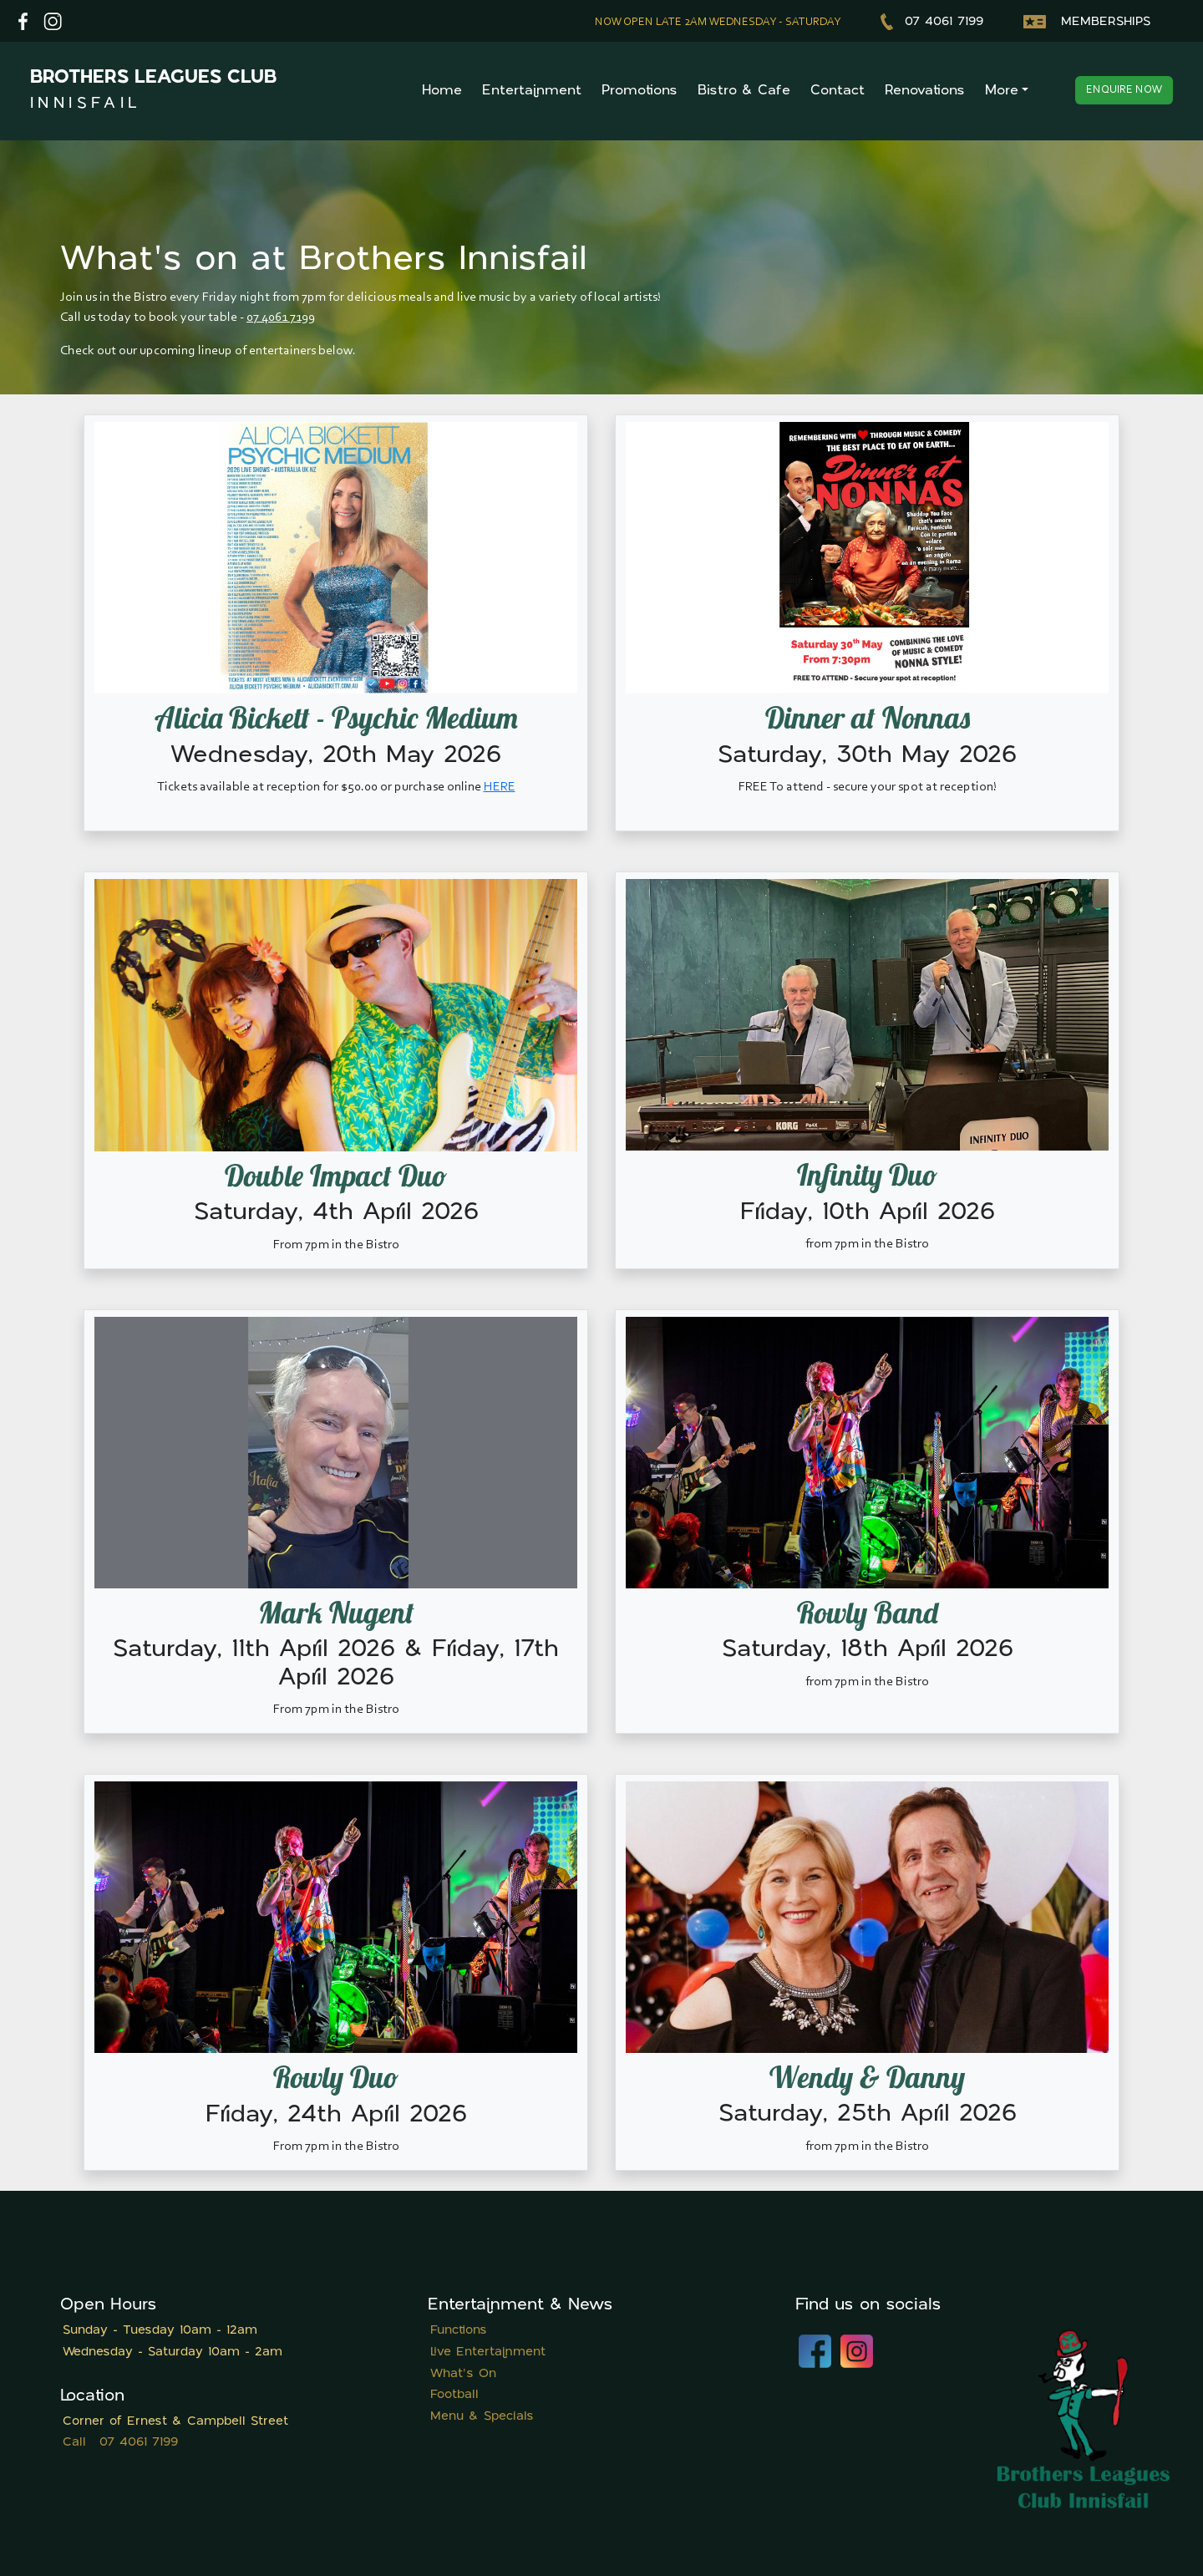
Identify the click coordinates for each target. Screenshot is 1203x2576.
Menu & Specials (482, 2417)
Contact (837, 91)
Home (442, 91)
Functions (458, 2330)
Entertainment (531, 91)
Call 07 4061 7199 (120, 2442)
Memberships (1086, 21)
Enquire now (1124, 89)
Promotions (640, 91)
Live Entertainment (488, 2352)
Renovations (925, 91)
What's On (463, 2374)
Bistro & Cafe (744, 91)
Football (454, 2395)
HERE (499, 787)
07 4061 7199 (932, 21)
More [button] (1001, 91)
